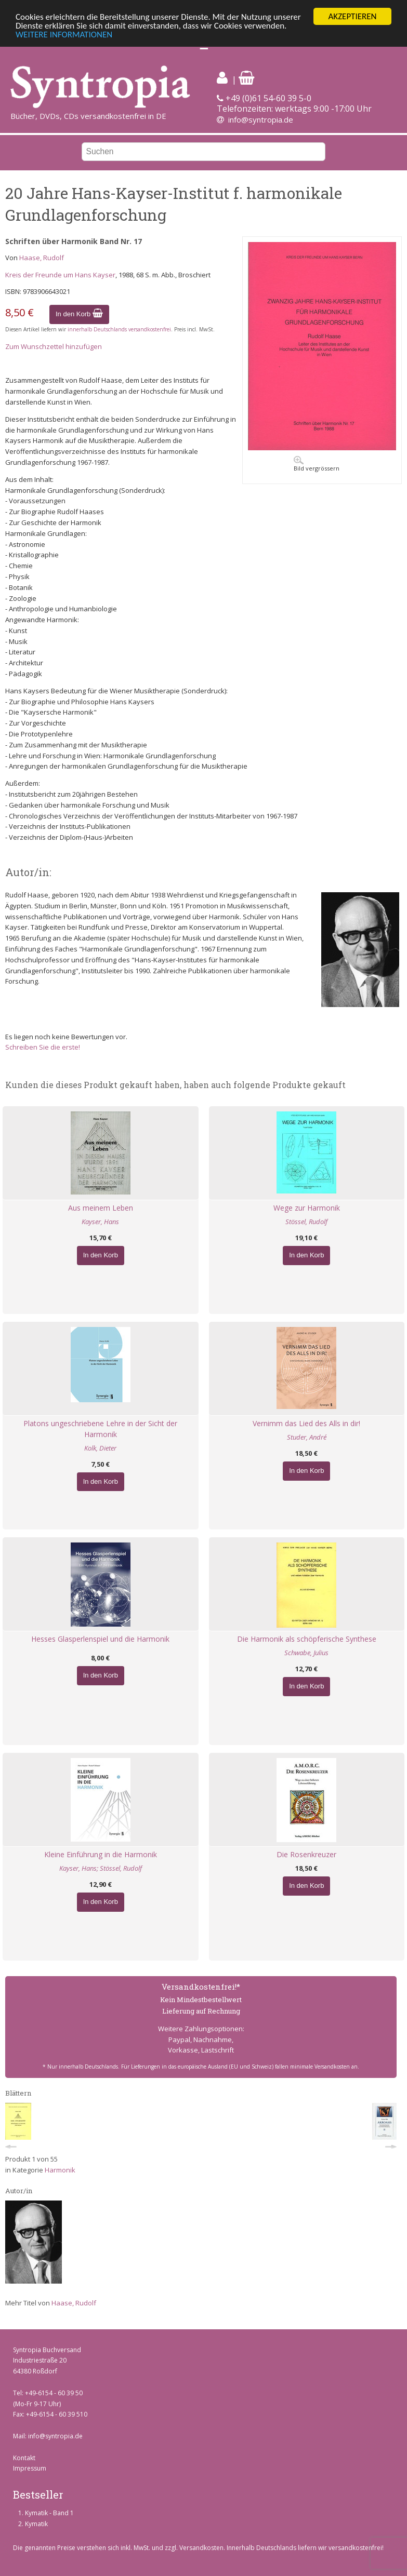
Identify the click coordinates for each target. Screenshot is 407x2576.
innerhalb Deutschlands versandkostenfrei (119, 329)
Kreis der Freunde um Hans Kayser (60, 274)
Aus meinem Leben (100, 1208)
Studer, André (306, 1437)
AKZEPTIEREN (352, 16)
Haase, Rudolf (41, 257)
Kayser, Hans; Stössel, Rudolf (100, 1868)
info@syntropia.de (260, 119)
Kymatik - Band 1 (49, 2512)
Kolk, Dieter (100, 1448)
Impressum (29, 2468)
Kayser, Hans (100, 1221)
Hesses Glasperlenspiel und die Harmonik (100, 1639)
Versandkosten (201, 2547)
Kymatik (36, 2523)
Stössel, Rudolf (306, 1221)
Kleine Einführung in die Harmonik (100, 1854)
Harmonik (60, 2170)
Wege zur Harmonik (306, 1208)
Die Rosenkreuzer (306, 1854)
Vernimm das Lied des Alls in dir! (306, 1423)
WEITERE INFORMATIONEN (64, 34)
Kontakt (24, 2457)
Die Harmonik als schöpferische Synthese (306, 1639)
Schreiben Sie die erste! (42, 1047)
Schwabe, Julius (306, 1652)
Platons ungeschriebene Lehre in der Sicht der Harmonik (100, 1428)
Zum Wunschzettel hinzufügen (53, 346)
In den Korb (79, 314)
